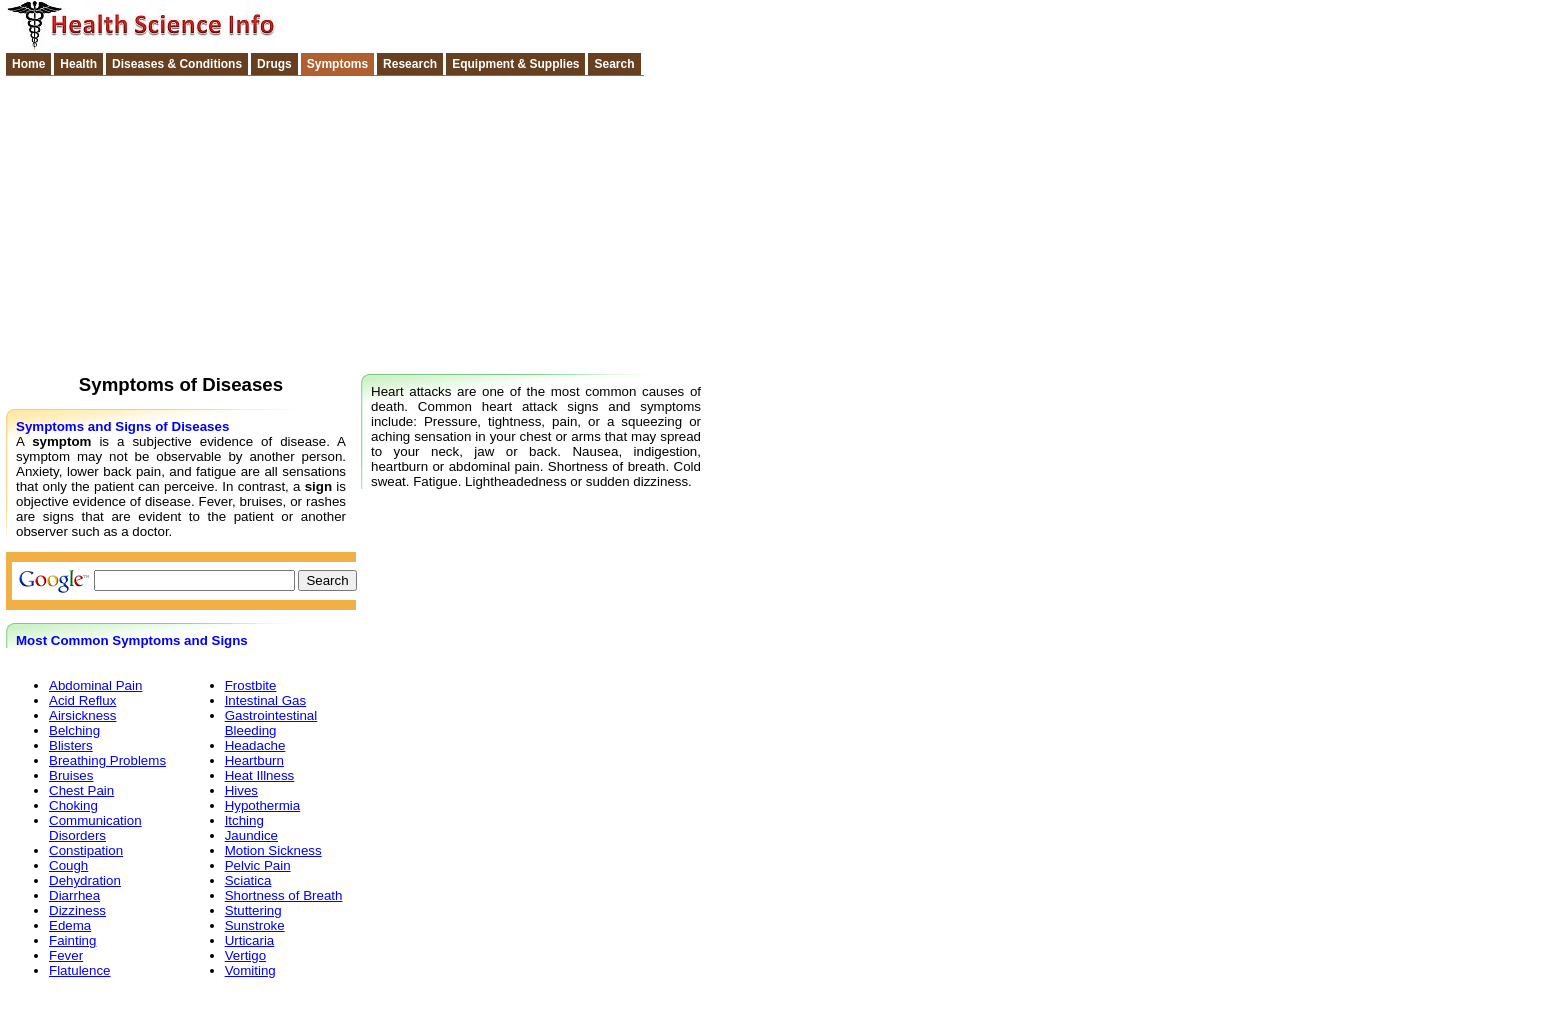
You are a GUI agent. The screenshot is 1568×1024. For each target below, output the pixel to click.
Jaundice (251, 835)
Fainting (72, 940)
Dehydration (85, 880)
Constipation (86, 850)
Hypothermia (263, 805)
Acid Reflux (82, 700)
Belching (74, 730)
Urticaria (250, 940)
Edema (70, 925)
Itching (244, 820)
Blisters (71, 745)
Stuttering (253, 910)
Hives (241, 790)
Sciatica (248, 880)
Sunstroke (255, 925)
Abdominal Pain (95, 685)
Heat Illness (260, 775)
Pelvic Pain (258, 865)
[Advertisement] (784, 221)
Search (614, 64)
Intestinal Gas (266, 700)
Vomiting (250, 970)
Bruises (71, 775)
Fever (66, 955)
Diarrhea (74, 895)
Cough (68, 865)
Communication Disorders (95, 828)
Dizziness (77, 910)
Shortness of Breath (284, 895)
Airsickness (82, 715)
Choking (73, 805)
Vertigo (246, 955)
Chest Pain (81, 790)
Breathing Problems (107, 760)
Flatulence (80, 970)
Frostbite (251, 685)
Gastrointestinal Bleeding (271, 723)
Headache (255, 745)
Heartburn (254, 760)
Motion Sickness (273, 850)
